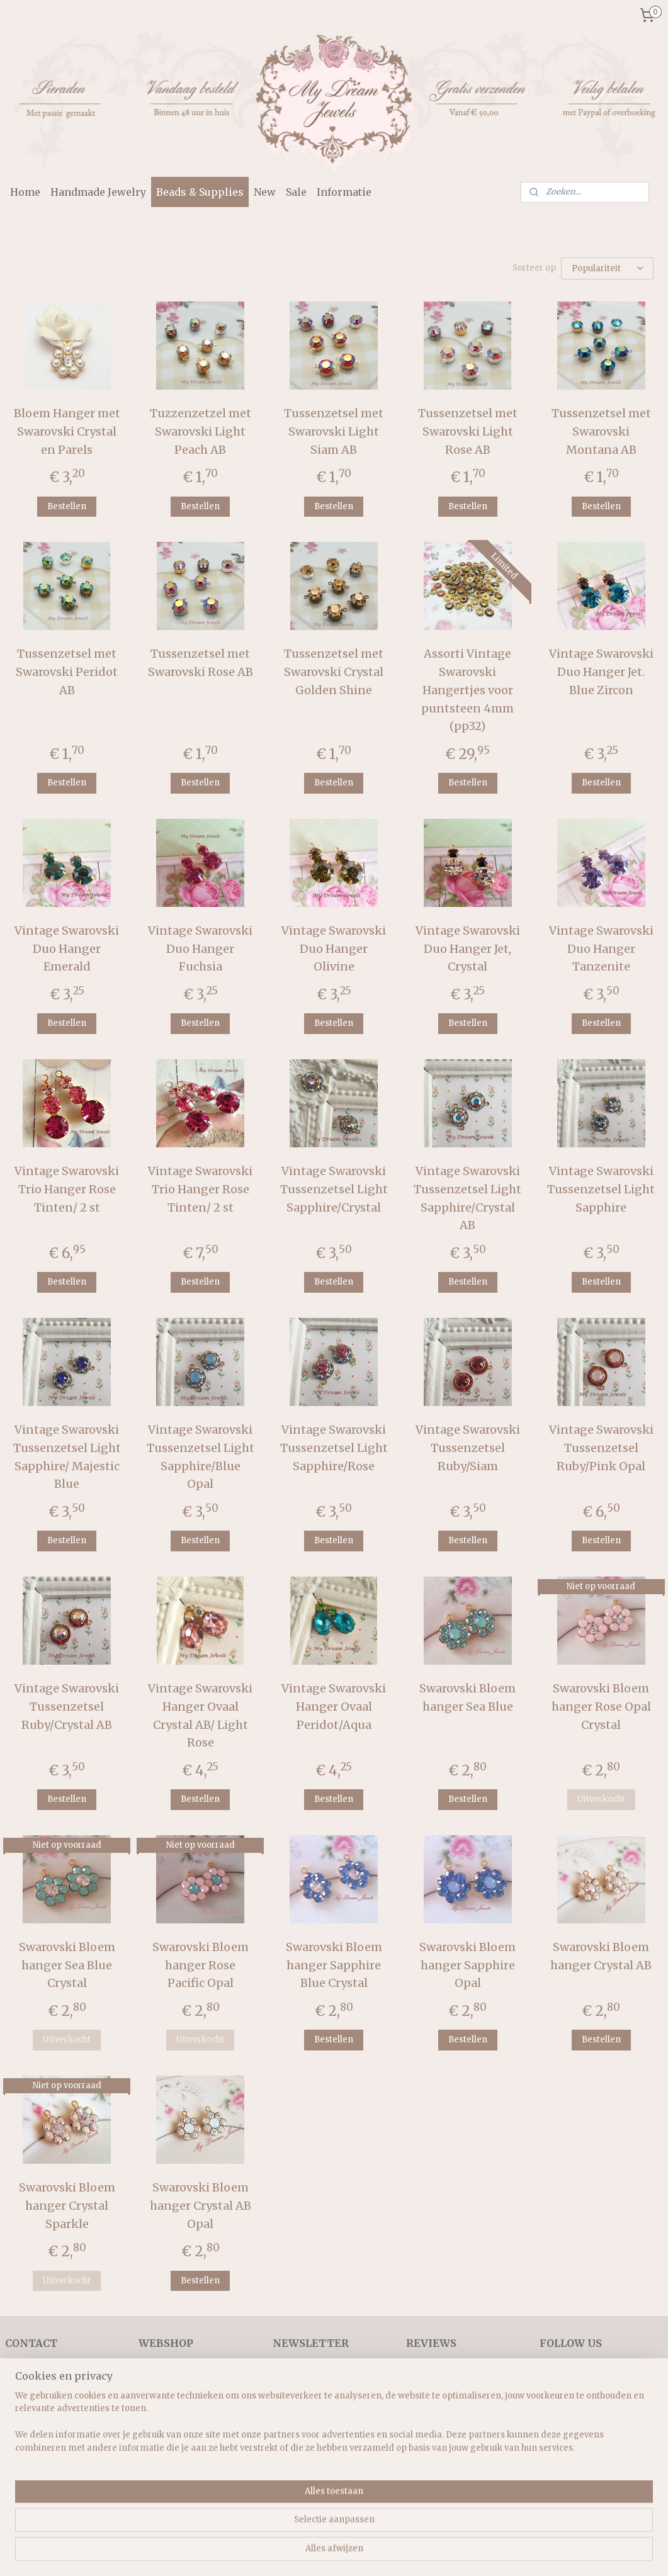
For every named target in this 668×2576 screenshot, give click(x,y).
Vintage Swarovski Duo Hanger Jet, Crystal (468, 948)
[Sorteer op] (607, 268)
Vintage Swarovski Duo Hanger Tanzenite (601, 948)
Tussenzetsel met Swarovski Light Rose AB (468, 431)
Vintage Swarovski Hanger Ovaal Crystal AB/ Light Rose (200, 1715)
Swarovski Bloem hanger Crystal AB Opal (200, 2205)
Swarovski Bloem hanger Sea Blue (467, 1697)
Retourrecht (32, 2423)
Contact (22, 2452)
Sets (148, 2452)
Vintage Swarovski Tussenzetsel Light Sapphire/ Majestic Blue (67, 1456)
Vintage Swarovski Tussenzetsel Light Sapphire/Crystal (334, 1189)
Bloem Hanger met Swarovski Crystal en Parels (67, 431)
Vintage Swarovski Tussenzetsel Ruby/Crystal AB (66, 1706)
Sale (296, 192)
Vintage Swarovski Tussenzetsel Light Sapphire (601, 1189)
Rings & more (168, 2466)
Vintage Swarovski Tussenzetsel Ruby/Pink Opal (601, 1447)
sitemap (295, 2552)
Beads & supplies (175, 2480)
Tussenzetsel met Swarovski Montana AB (601, 431)
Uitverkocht (601, 1799)
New (265, 192)
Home (25, 192)
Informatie (344, 192)
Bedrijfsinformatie (46, 2381)
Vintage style (166, 2437)
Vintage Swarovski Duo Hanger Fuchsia (200, 948)
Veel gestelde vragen (49, 2437)
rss (321, 2552)
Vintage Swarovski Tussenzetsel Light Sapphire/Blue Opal (200, 1456)
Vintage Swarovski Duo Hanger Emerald (66, 948)
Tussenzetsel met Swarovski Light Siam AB (333, 431)
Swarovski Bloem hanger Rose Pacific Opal (200, 1965)
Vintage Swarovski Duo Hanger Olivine (333, 948)
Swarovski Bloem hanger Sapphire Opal (467, 1965)
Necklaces (161, 2395)
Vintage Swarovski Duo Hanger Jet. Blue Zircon (601, 672)
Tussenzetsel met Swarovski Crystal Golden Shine (333, 672)
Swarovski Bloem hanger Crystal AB (601, 1956)
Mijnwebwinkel (482, 2552)
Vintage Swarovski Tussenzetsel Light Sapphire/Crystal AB (467, 1198)
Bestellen (66, 506)
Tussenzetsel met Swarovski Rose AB (200, 663)
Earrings (158, 2423)
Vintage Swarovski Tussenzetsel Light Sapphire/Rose (334, 1447)
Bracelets (159, 2410)
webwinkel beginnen (370, 2552)
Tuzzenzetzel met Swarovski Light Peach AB (200, 431)
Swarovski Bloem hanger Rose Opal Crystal (601, 1706)
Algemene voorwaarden (58, 2410)
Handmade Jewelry (98, 192)
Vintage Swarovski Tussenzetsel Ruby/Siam (468, 1447)
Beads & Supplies (200, 192)
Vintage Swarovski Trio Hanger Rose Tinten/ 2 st (66, 1189)
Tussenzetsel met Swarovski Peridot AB (67, 672)
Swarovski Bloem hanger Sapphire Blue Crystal (334, 1965)
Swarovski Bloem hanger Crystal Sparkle (67, 2205)
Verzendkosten (38, 2395)
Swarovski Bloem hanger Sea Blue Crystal (67, 1965)
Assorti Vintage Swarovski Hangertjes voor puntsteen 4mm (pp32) (467, 690)
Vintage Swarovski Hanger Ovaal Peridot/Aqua (333, 1706)
